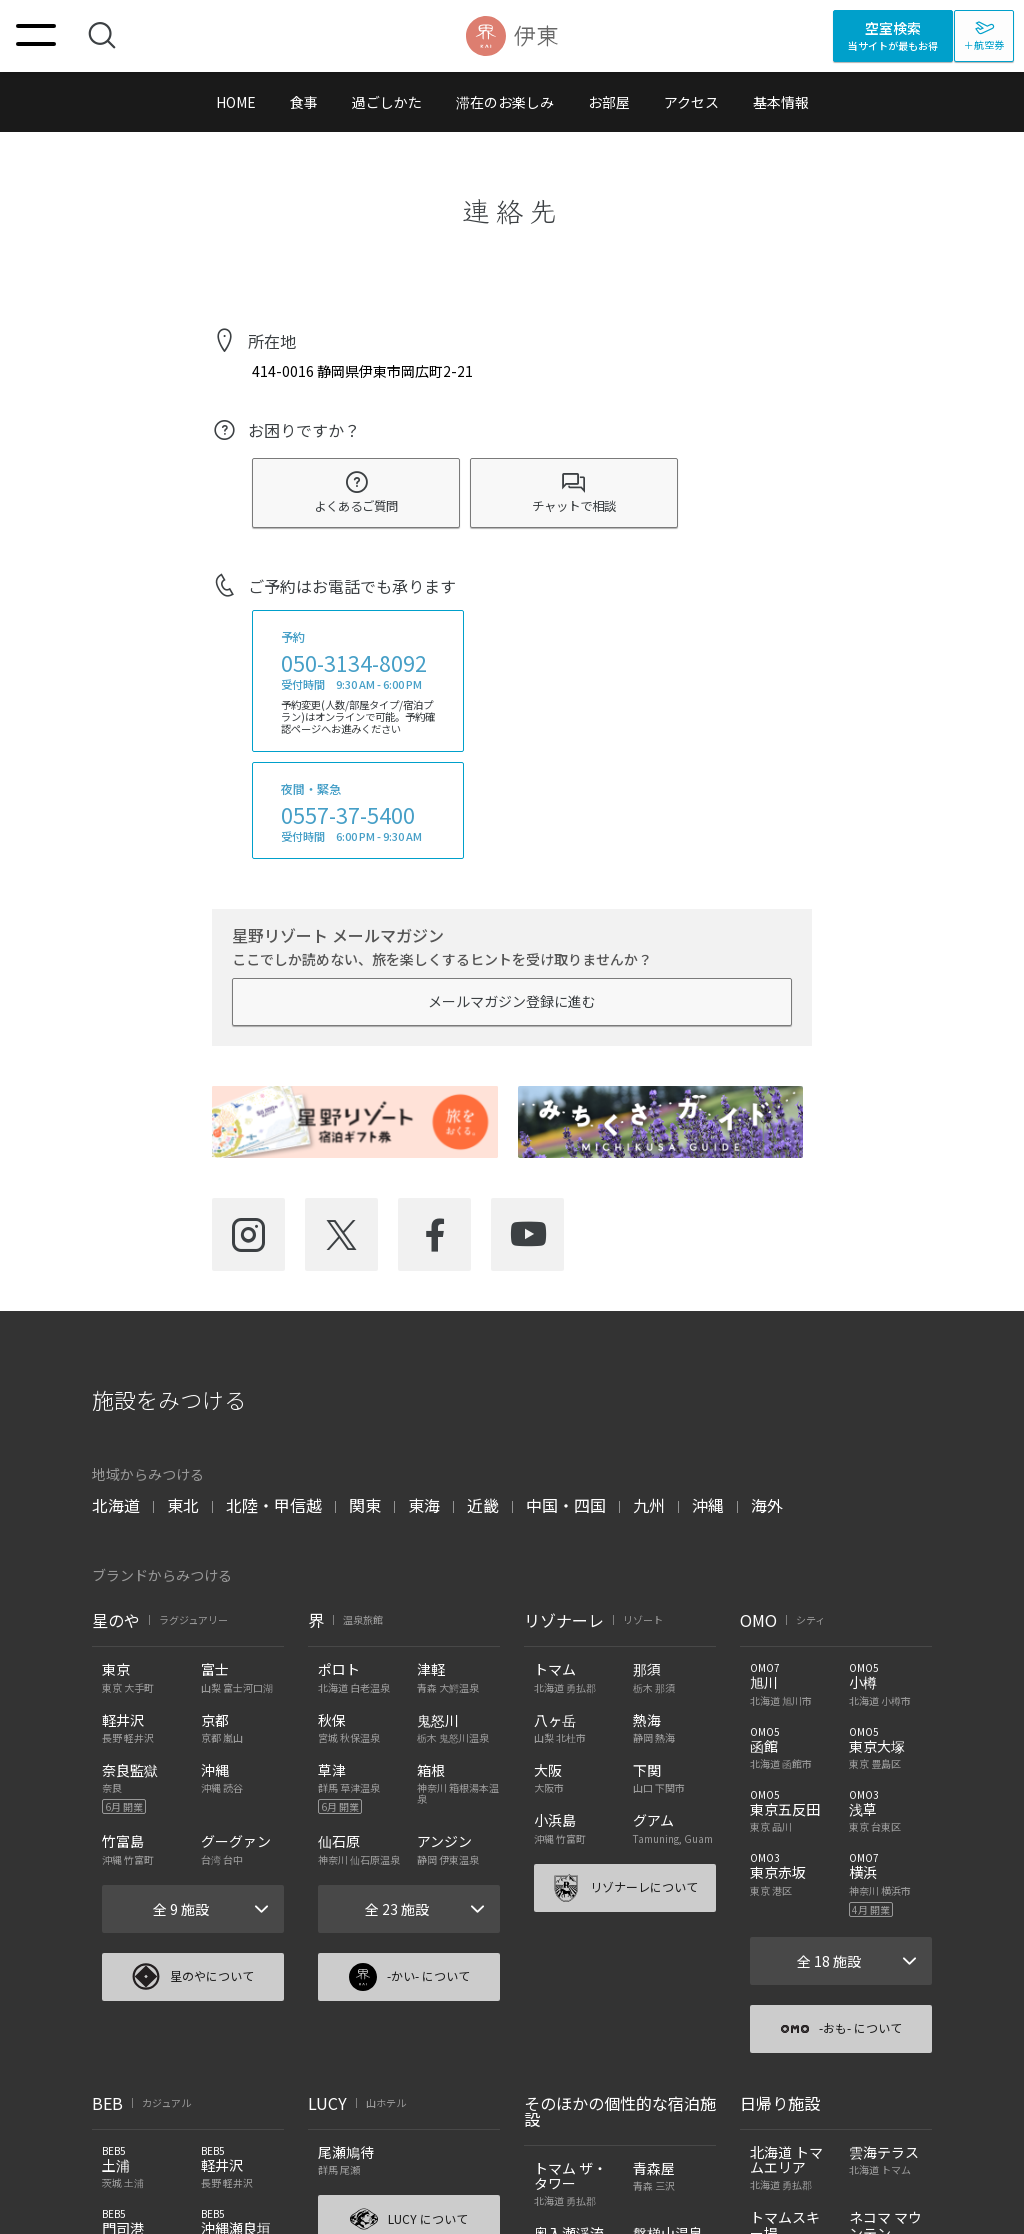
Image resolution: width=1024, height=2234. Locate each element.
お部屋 (609, 102)
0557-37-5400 (348, 815)
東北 (183, 1505)
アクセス (691, 102)
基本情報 (781, 102)
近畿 (483, 1505)
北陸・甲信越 (274, 1505)
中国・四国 (566, 1505)
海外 (767, 1505)
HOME (236, 102)
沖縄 (708, 1505)
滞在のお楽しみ (505, 102)
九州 (649, 1505)
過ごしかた (387, 102)
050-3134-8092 (354, 663)
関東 (365, 1505)
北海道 (116, 1505)
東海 (424, 1505)
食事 (304, 102)
